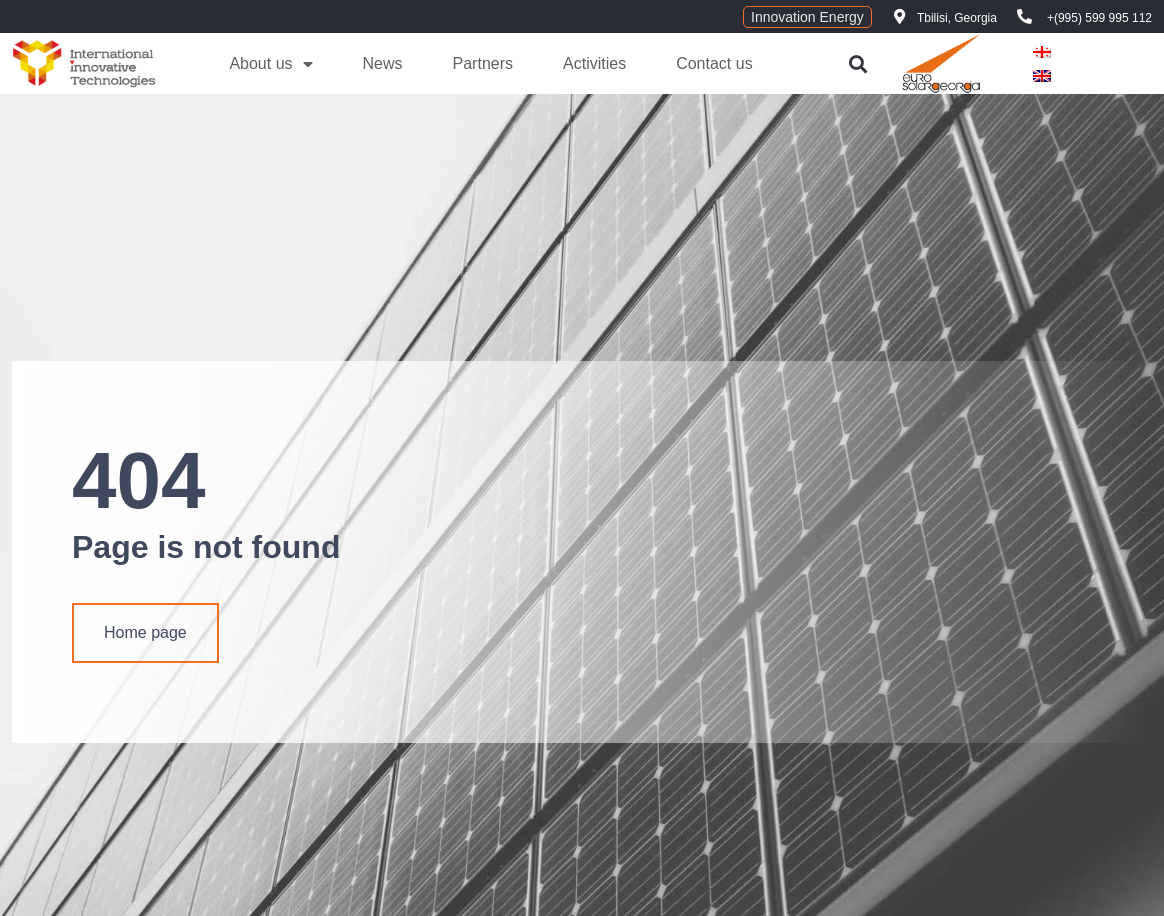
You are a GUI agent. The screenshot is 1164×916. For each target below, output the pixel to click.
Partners (483, 63)
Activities (594, 63)
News (383, 63)
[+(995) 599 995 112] (1024, 16)
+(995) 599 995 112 (1099, 18)
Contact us (714, 63)
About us (270, 64)
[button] (857, 63)
